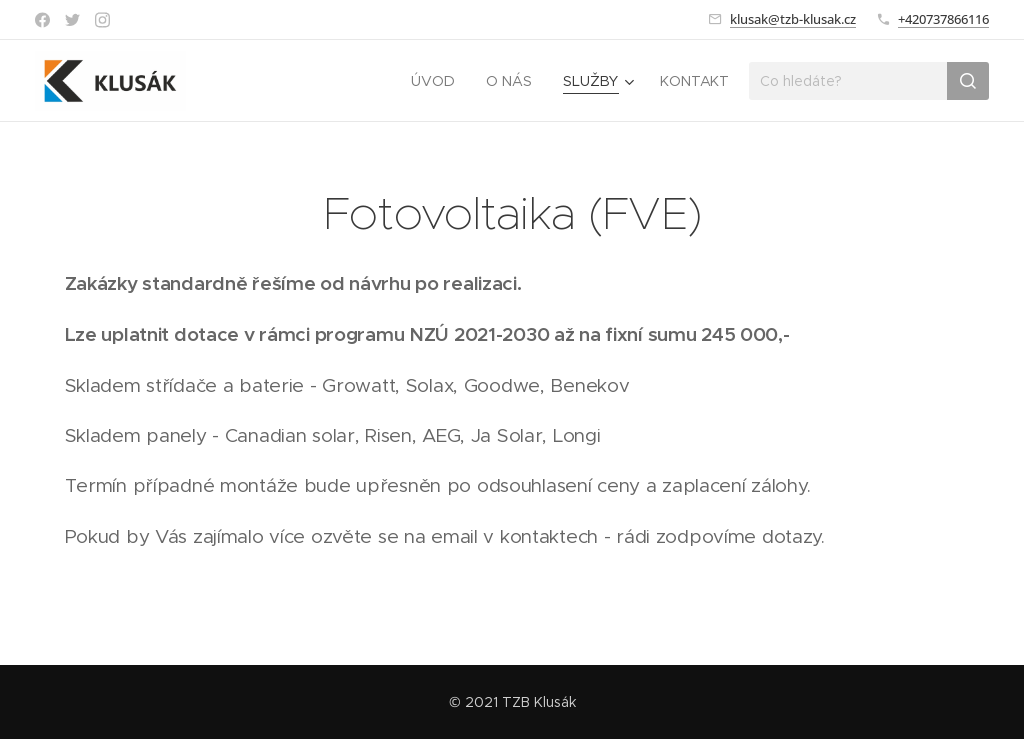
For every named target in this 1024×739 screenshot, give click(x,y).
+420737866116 (943, 19)
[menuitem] (437, 81)
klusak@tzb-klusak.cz (793, 19)
